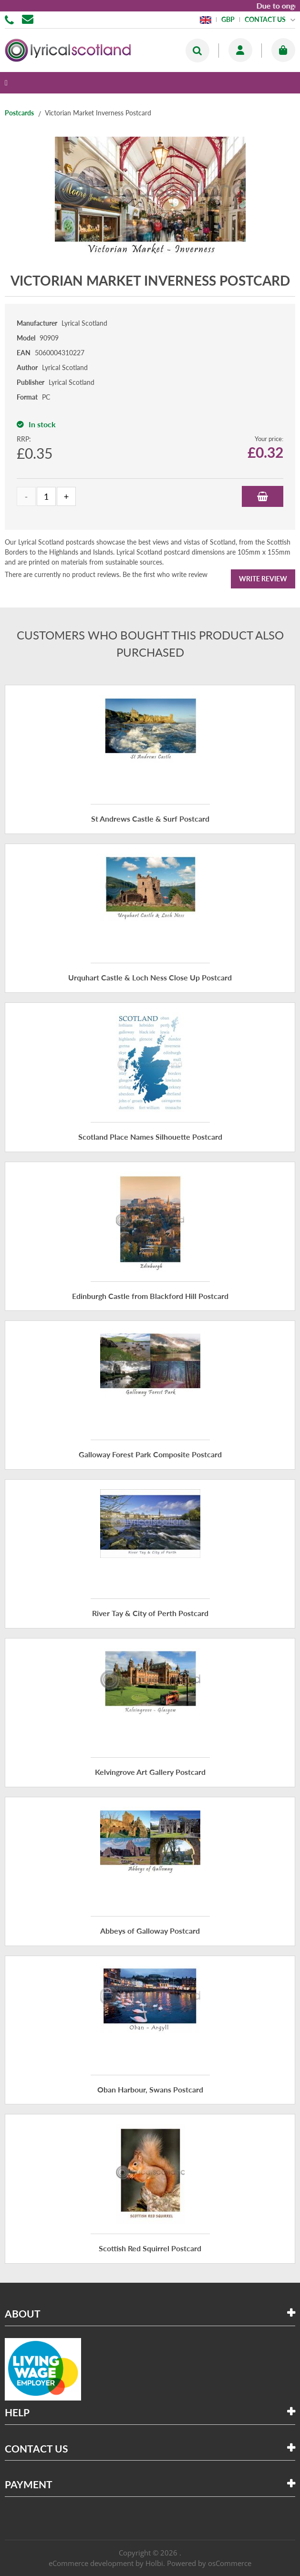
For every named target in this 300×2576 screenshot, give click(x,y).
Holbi (154, 2563)
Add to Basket (262, 496)
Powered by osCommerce (209, 2563)
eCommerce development (91, 2563)
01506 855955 (11, 19)
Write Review (263, 579)
